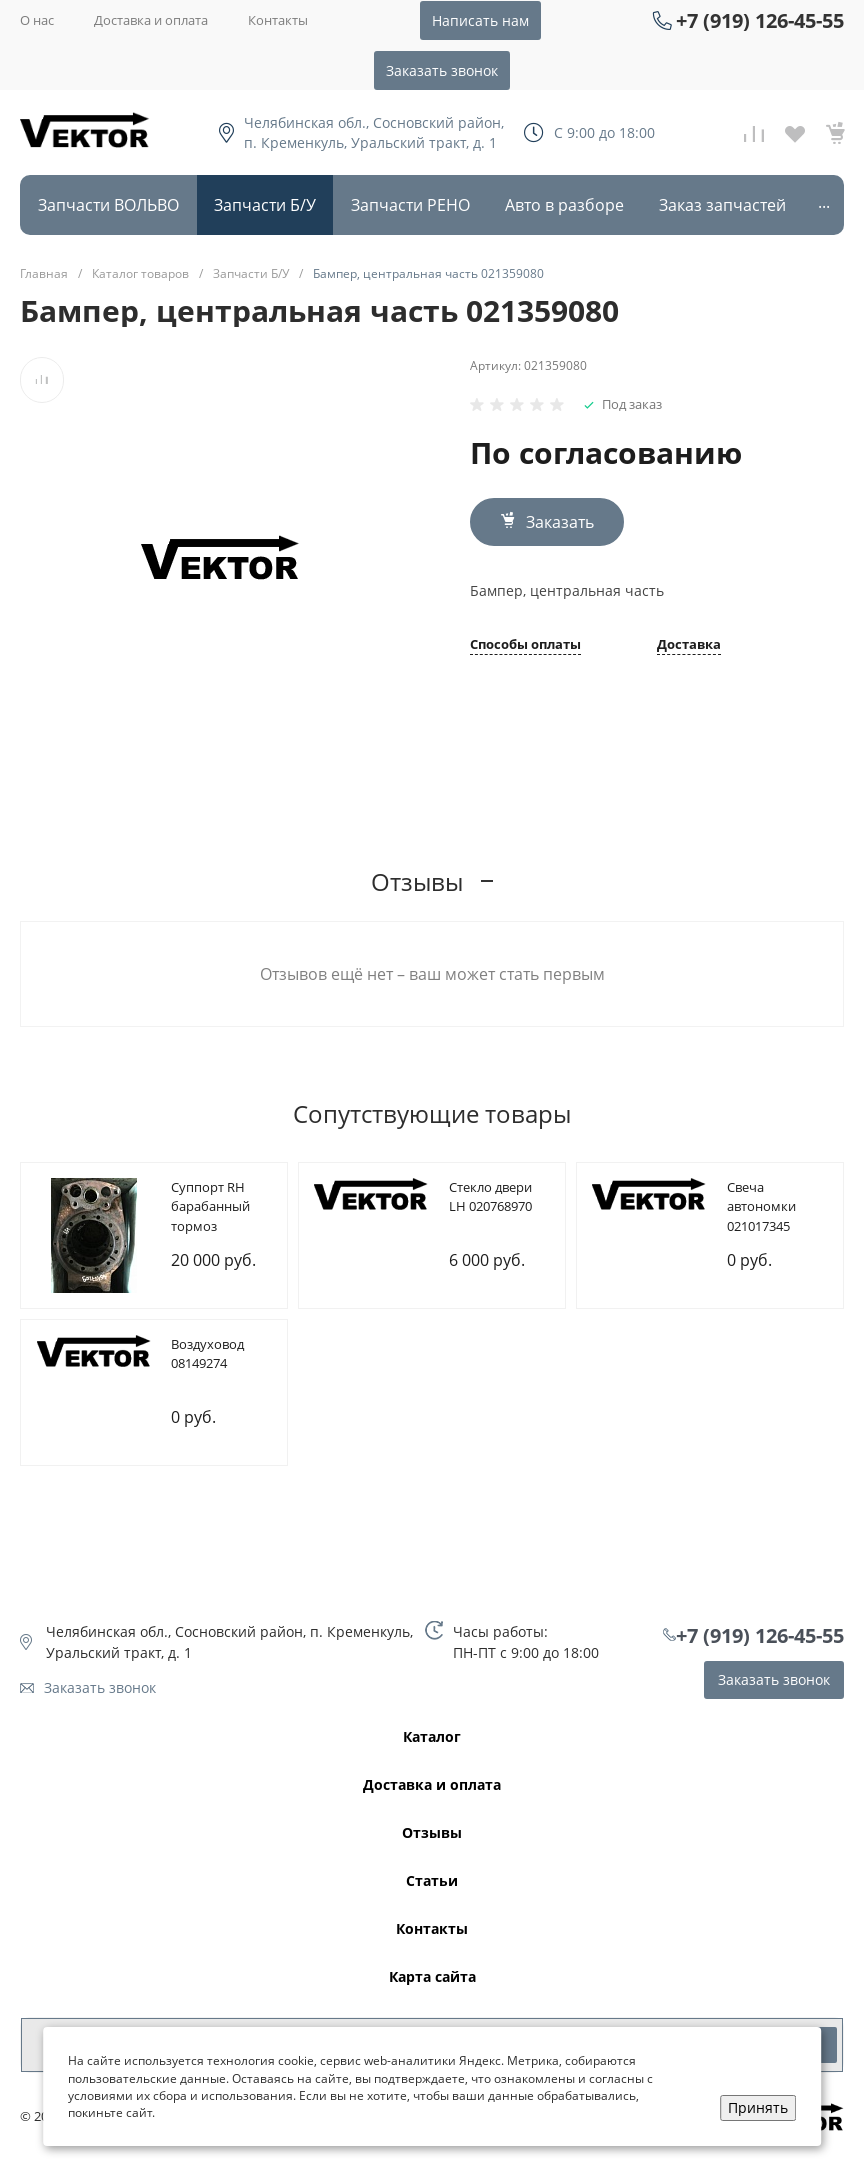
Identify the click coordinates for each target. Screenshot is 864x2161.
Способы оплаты (525, 645)
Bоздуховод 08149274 (207, 1354)
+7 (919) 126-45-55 (760, 20)
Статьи (432, 1881)
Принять (758, 2107)
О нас (37, 20)
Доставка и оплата (151, 20)
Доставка (689, 645)
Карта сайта (432, 1977)
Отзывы (432, 1833)
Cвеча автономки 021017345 (761, 1206)
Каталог (432, 1737)
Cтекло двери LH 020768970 (490, 1197)
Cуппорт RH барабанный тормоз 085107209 (210, 1216)
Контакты (278, 20)
